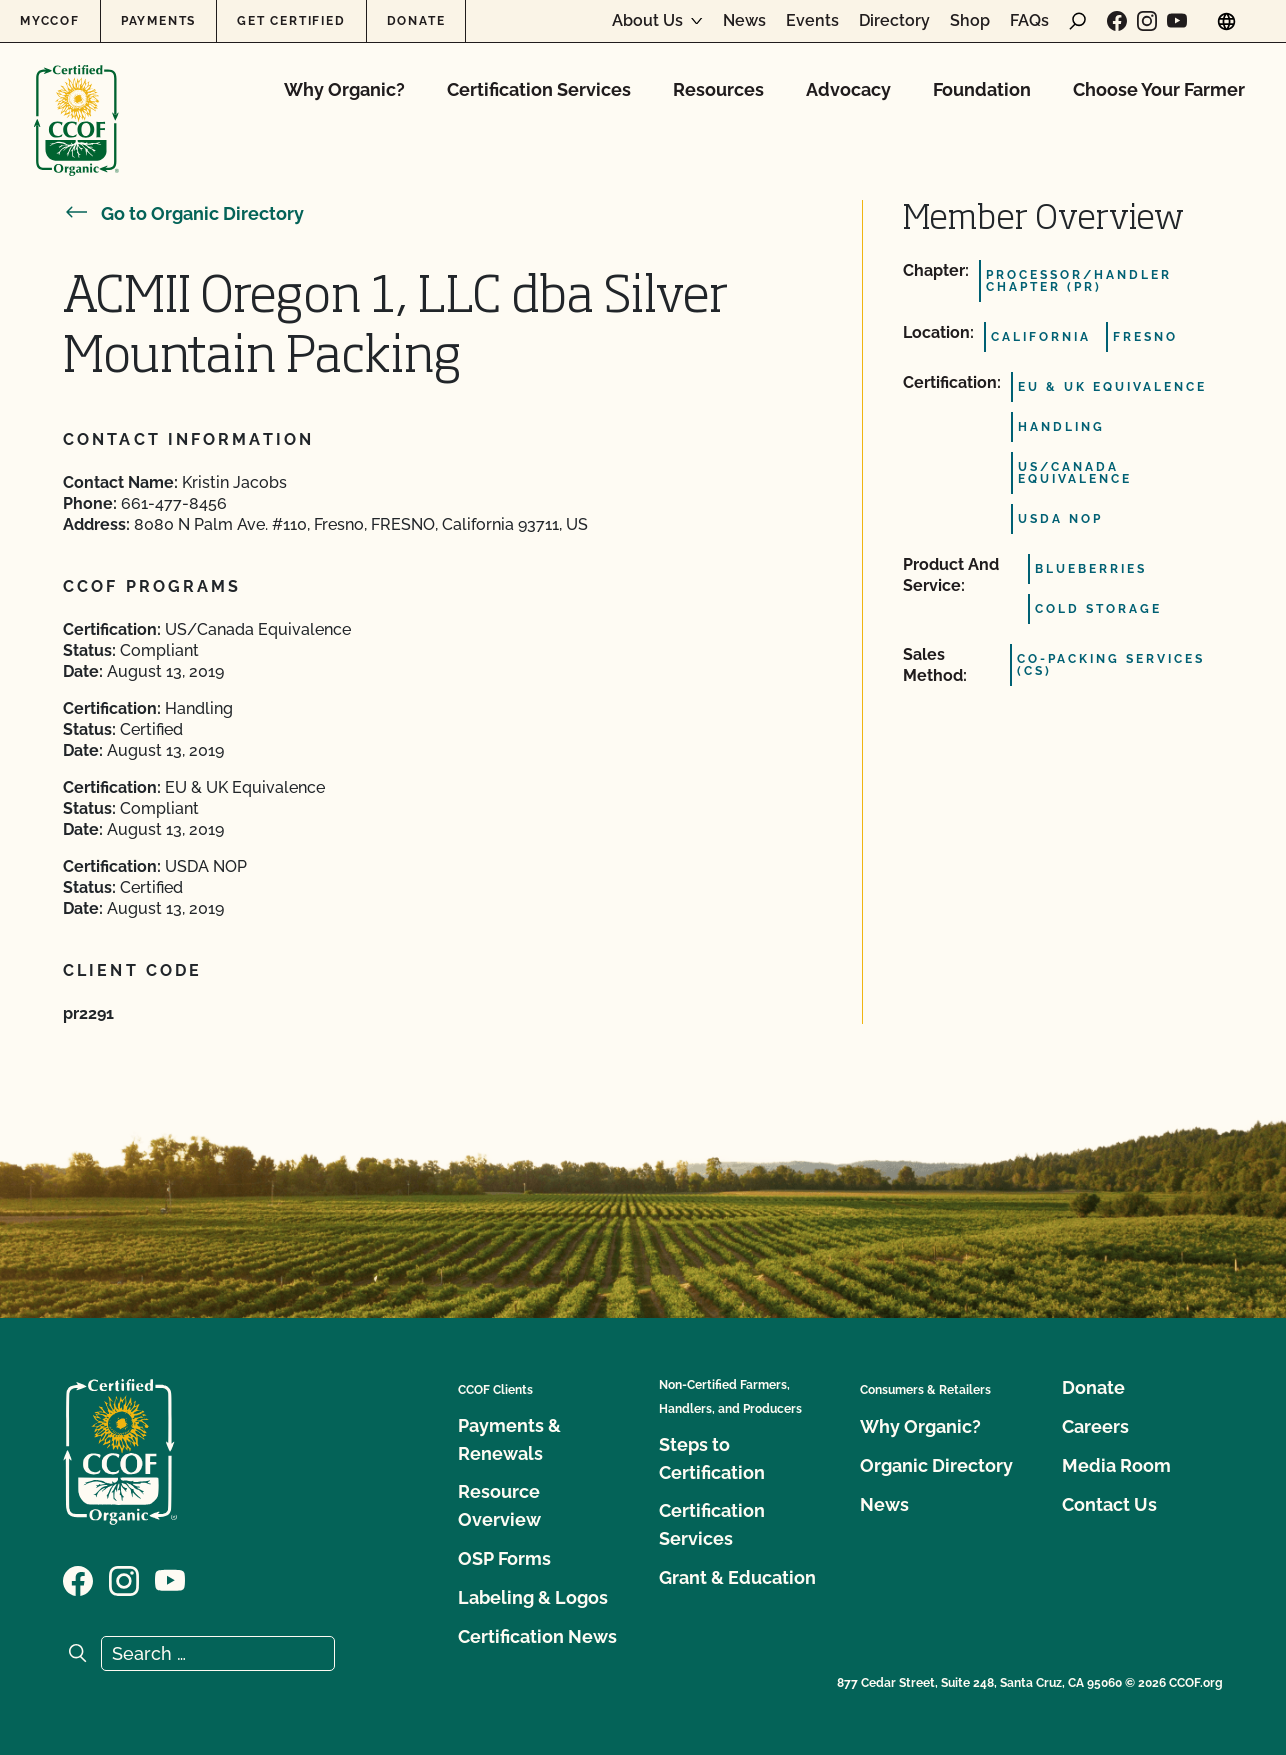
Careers (1095, 1426)
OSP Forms (504, 1558)
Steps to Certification (712, 1458)
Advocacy (848, 89)
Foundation (982, 89)
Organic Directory (936, 1465)
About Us (647, 21)
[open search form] (1078, 21)
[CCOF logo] (76, 99)
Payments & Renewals (509, 1439)
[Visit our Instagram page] (1147, 21)
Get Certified (291, 21)
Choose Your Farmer (1159, 89)
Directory (894, 21)
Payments (158, 21)
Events (812, 21)
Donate (416, 21)
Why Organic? (344, 89)
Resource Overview (499, 1505)
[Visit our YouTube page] (1177, 21)
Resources (718, 89)
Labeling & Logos (533, 1597)
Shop (970, 21)
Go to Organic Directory (183, 213)
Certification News (537, 1636)
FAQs (1029, 21)
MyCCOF (50, 21)
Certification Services (539, 89)
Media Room (1116, 1465)
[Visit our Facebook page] (1117, 21)
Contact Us (1109, 1504)
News (744, 21)
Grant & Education (737, 1577)
